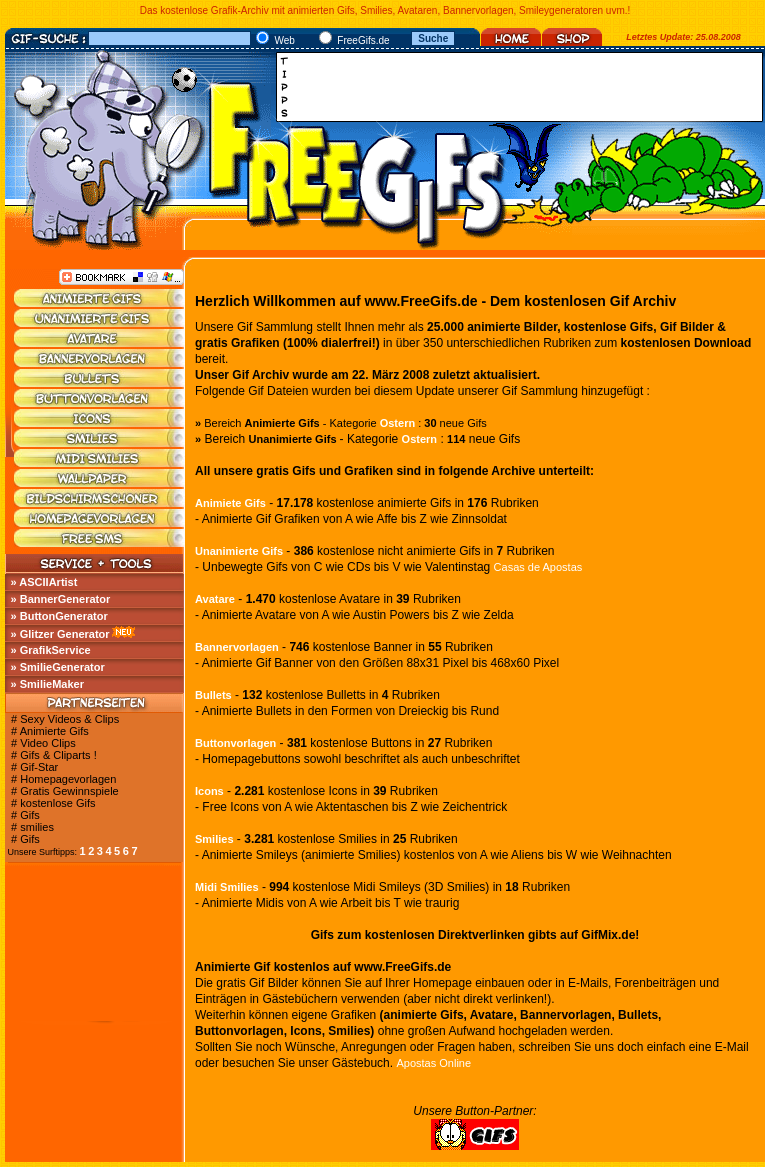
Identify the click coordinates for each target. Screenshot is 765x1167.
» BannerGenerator (61, 599)
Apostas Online (433, 1063)
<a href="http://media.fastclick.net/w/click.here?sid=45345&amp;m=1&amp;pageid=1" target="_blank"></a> (525, 87)
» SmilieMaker (47, 684)
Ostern (397, 423)
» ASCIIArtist (44, 582)
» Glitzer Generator (60, 634)
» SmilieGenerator (58, 667)
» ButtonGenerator (59, 616)
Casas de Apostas (538, 567)
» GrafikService (51, 650)
